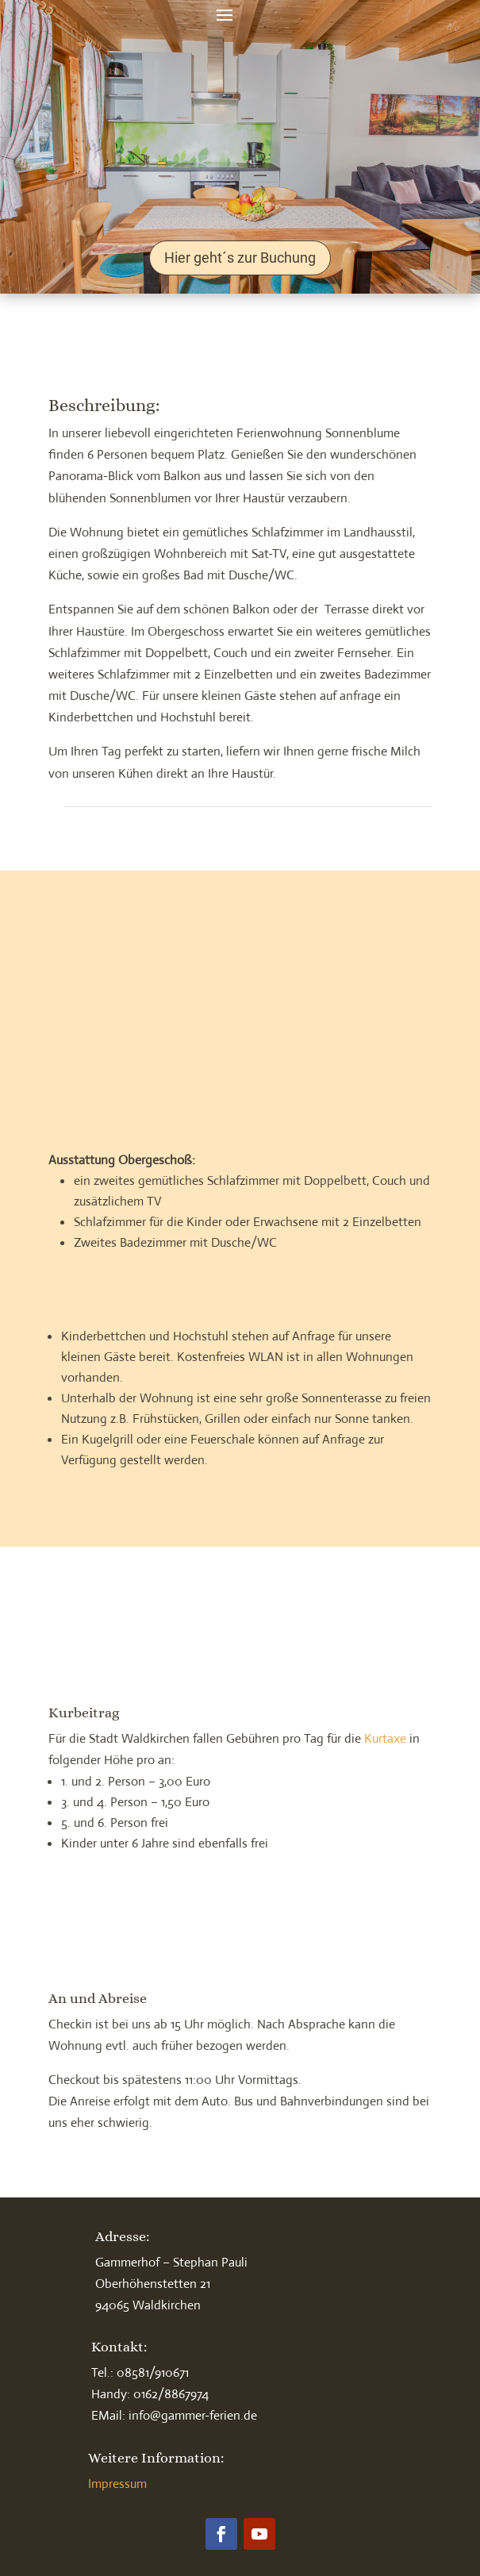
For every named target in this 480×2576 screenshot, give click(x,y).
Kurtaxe (385, 1738)
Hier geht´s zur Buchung (240, 257)
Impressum (117, 2483)
